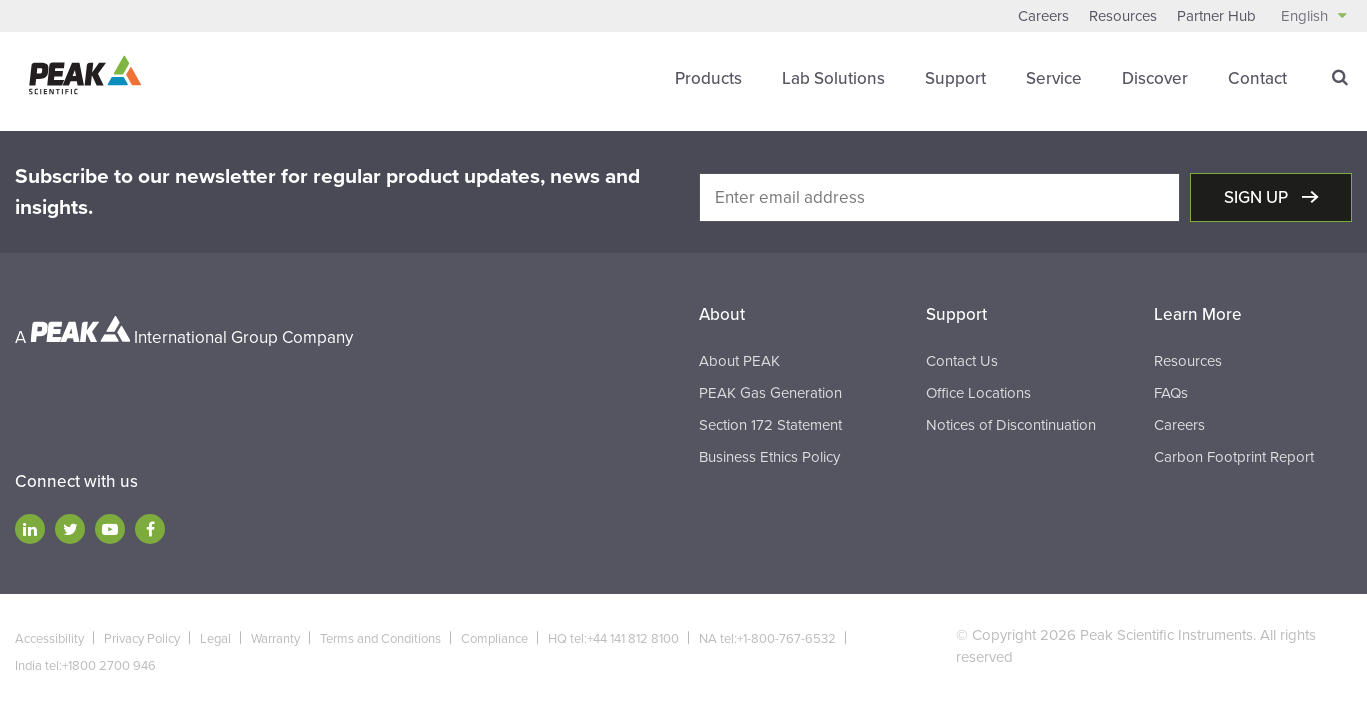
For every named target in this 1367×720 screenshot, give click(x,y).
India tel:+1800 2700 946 (85, 666)
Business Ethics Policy (769, 457)
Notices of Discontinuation (1011, 425)
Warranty (275, 639)
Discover (1155, 78)
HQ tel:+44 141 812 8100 (613, 639)
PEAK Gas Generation (770, 393)
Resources (1123, 16)
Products (708, 78)
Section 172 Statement (770, 425)
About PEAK (739, 361)
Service (1054, 78)
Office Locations (978, 393)
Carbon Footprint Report (1234, 457)
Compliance (494, 639)
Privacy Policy (142, 639)
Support (955, 78)
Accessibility (49, 639)
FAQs (1171, 393)
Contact (1257, 78)
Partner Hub (1216, 16)
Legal (215, 639)
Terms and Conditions (380, 639)
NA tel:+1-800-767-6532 (767, 639)
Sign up (1258, 197)
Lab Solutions (833, 78)
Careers (1043, 16)
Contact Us (962, 361)
